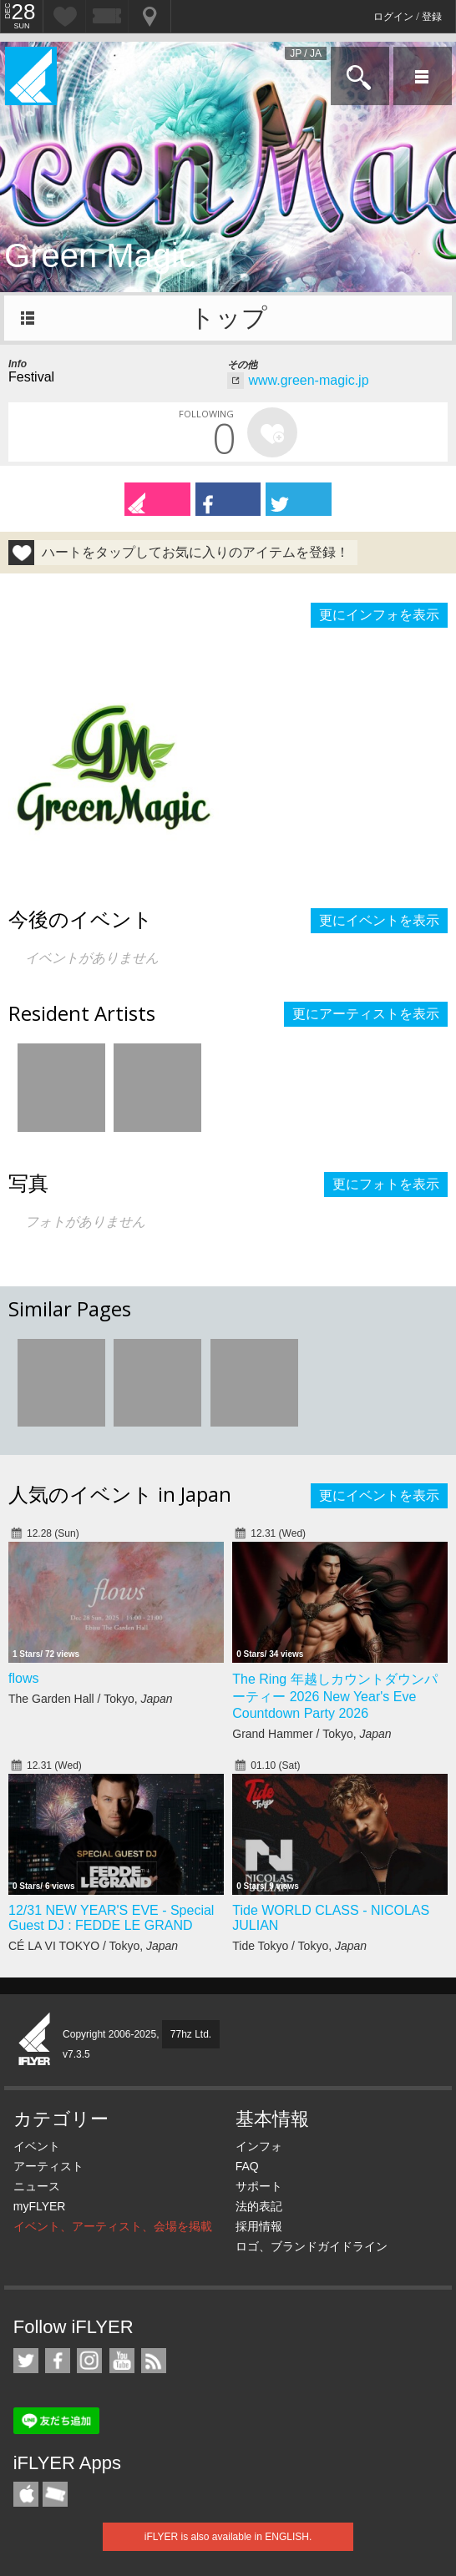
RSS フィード (153, 2360)
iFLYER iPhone (25, 2494)
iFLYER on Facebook (57, 2360)
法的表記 (259, 2206)
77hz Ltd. (190, 2034)
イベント (36, 2146)
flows (23, 1678)
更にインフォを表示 (379, 615)
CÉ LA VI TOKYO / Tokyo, (93, 1945)
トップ (228, 317)
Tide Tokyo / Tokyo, (299, 1945)
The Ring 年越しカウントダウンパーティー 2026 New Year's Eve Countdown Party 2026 (334, 1696)
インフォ (259, 2146)
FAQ (247, 2166)
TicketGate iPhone (55, 2494)
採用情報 (259, 2226)
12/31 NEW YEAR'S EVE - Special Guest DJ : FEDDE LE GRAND (111, 1917)
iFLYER (35, 2040)
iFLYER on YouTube (121, 2360)
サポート (259, 2186)
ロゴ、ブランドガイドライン (312, 2246)
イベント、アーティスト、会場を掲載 (112, 2226)
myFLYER (39, 2206)
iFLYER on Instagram (89, 2360)
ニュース (36, 2186)
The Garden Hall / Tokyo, (90, 1698)
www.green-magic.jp (308, 380)
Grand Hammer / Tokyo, (311, 1733)
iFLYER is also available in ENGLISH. (228, 2537)
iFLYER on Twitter (25, 2360)
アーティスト (48, 2166)
